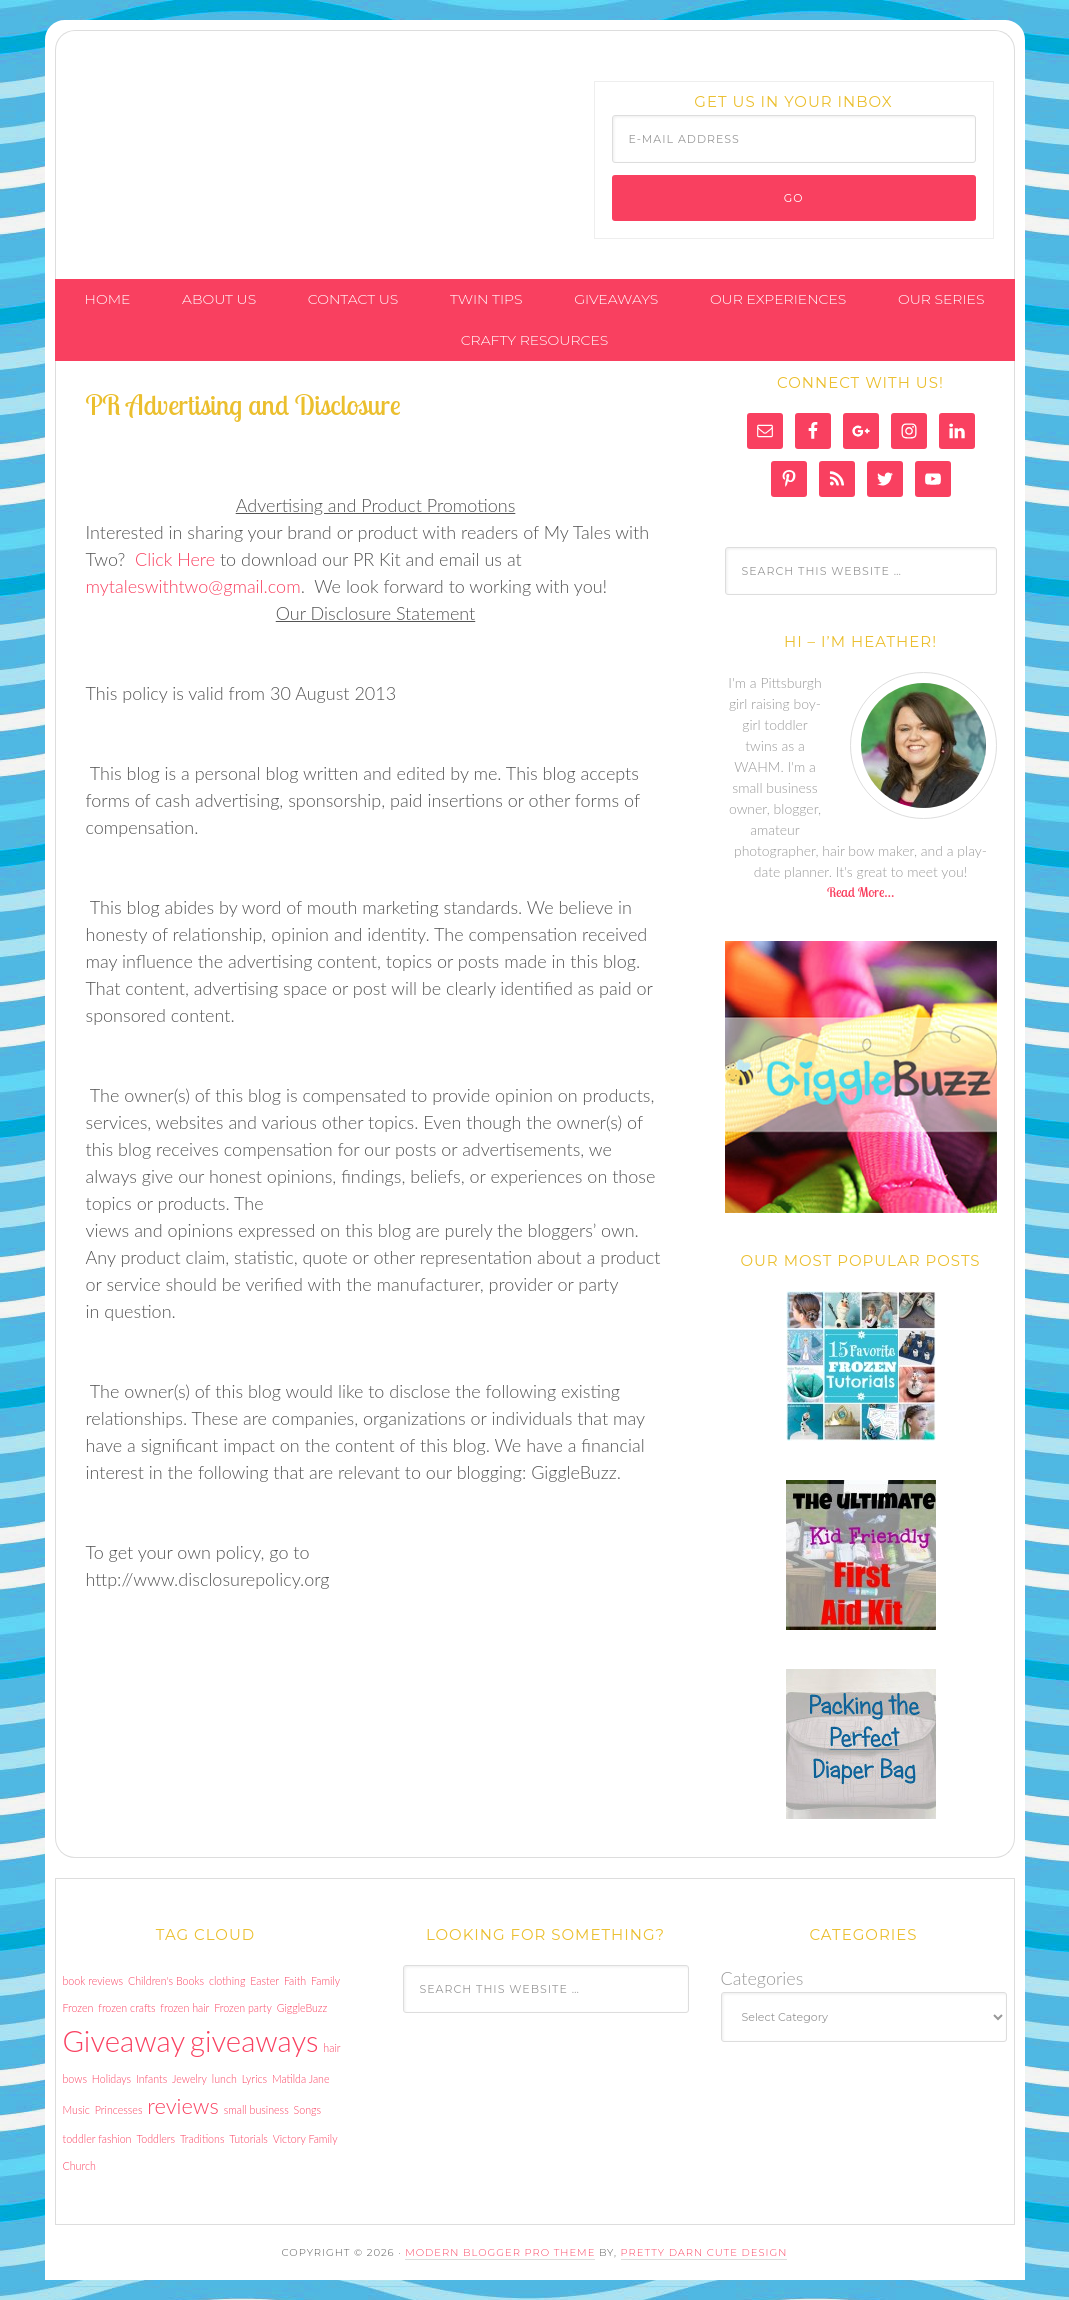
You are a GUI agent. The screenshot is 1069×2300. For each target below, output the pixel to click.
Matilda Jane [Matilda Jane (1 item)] (301, 2078)
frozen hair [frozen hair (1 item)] (184, 2007)
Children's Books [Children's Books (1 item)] (166, 1980)
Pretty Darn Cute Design (704, 2252)
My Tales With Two (206, 123)
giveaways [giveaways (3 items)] (254, 2040)
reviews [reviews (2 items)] (182, 2105)
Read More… (860, 892)
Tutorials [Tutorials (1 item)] (248, 2138)
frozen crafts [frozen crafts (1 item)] (126, 2007)
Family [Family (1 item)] (325, 1980)
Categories (762, 1978)
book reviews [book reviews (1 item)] (93, 1980)
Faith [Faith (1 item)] (295, 1980)
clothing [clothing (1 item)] (227, 1980)
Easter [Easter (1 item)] (264, 1980)
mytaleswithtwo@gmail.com (193, 586)
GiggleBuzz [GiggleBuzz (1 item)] (302, 2007)
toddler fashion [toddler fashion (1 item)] (97, 2138)
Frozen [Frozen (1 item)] (78, 2007)
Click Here (175, 559)
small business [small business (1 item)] (256, 2109)
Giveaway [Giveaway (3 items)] (124, 2040)
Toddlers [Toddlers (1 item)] (155, 2138)
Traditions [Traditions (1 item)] (202, 2138)
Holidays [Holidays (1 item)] (111, 2078)
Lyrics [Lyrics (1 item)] (254, 2078)
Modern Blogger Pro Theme (500, 2252)
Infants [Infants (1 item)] (151, 2078)
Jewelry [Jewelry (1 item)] (189, 2078)
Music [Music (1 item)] (76, 2109)
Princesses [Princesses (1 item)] (119, 2109)
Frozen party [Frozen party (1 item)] (243, 2007)
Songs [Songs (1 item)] (307, 2109)
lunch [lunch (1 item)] (224, 2078)
